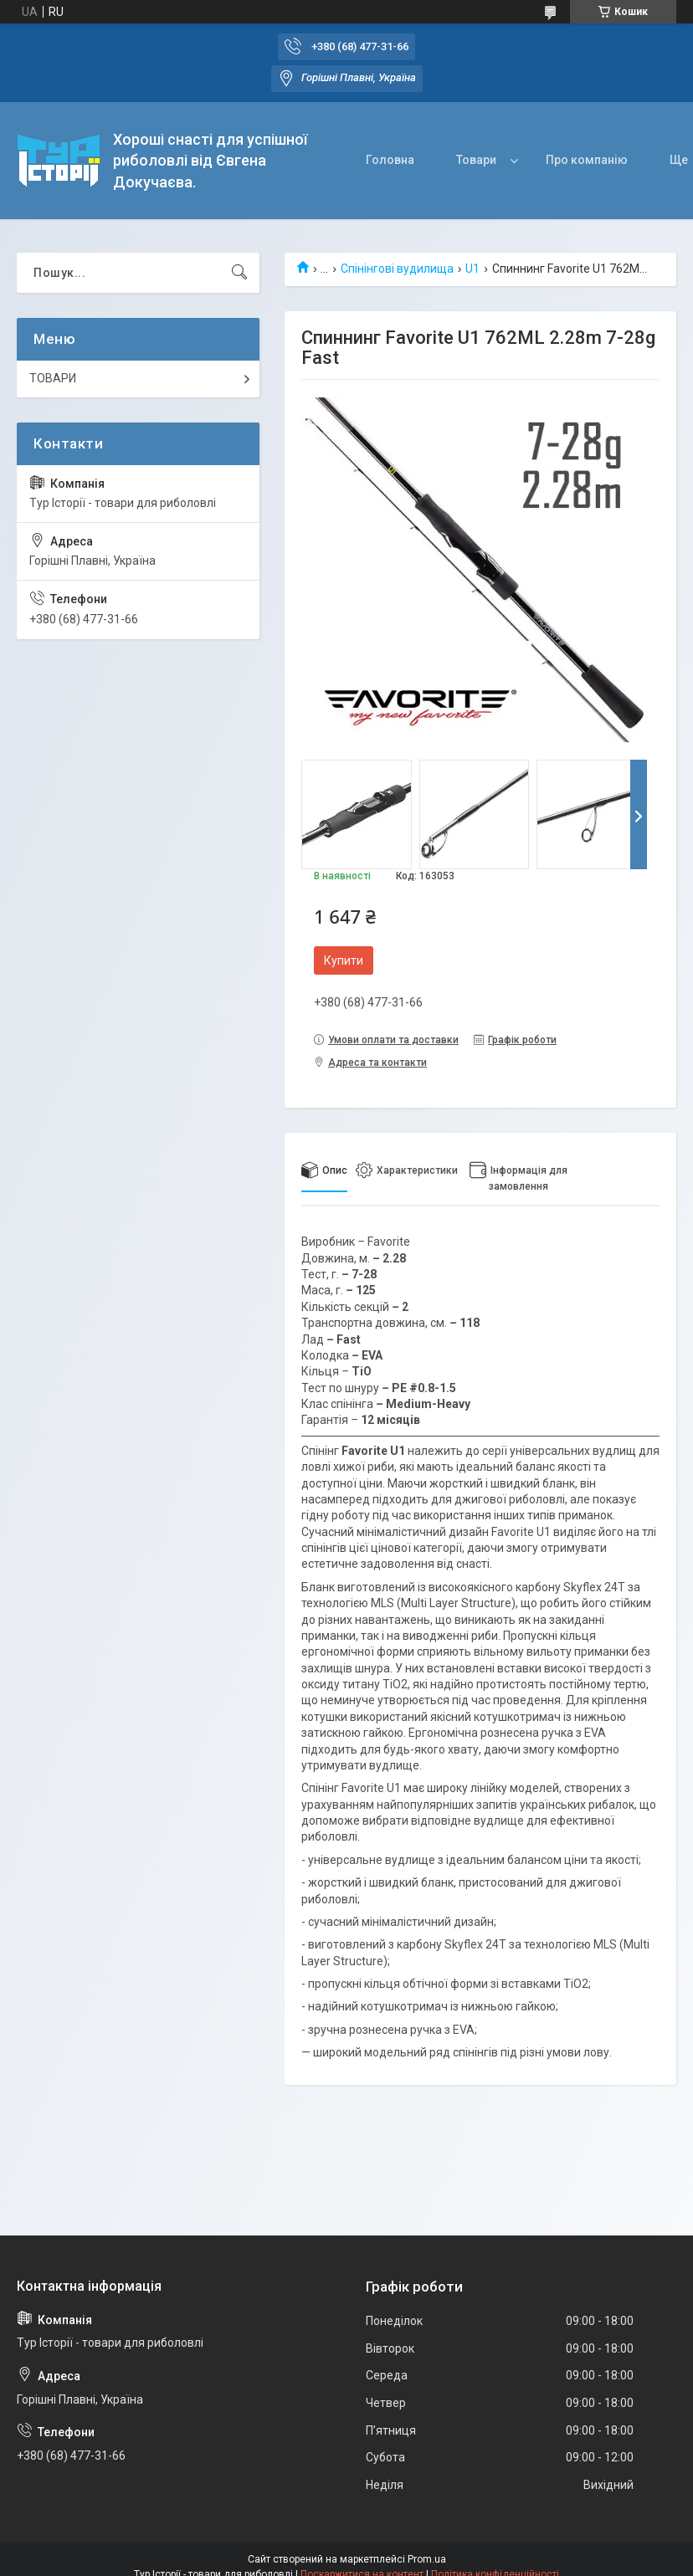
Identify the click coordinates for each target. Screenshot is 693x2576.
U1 (472, 268)
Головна (390, 159)
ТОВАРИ (52, 378)
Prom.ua (427, 2559)
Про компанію (587, 159)
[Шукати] (239, 273)
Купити (343, 960)
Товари (476, 159)
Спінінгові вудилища (397, 268)
